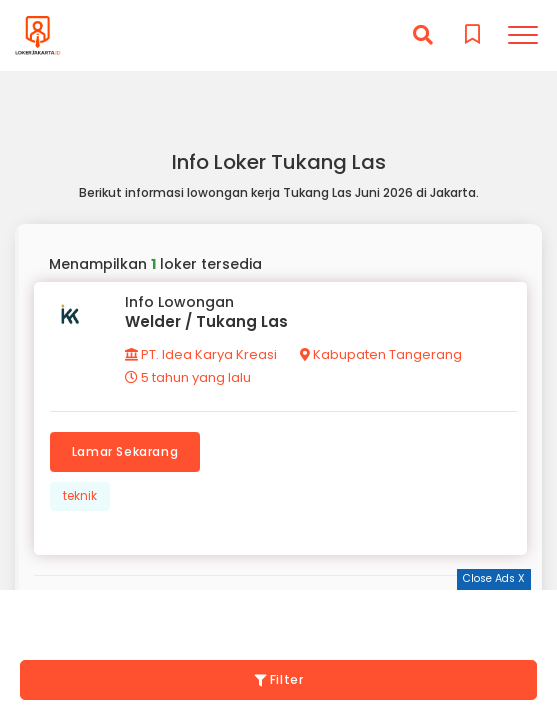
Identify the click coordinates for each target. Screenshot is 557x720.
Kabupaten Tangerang (381, 354)
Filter (279, 679)
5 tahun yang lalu (188, 377)
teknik (80, 495)
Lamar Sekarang (125, 451)
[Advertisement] (279, 615)
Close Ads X (494, 578)
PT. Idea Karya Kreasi (201, 354)
